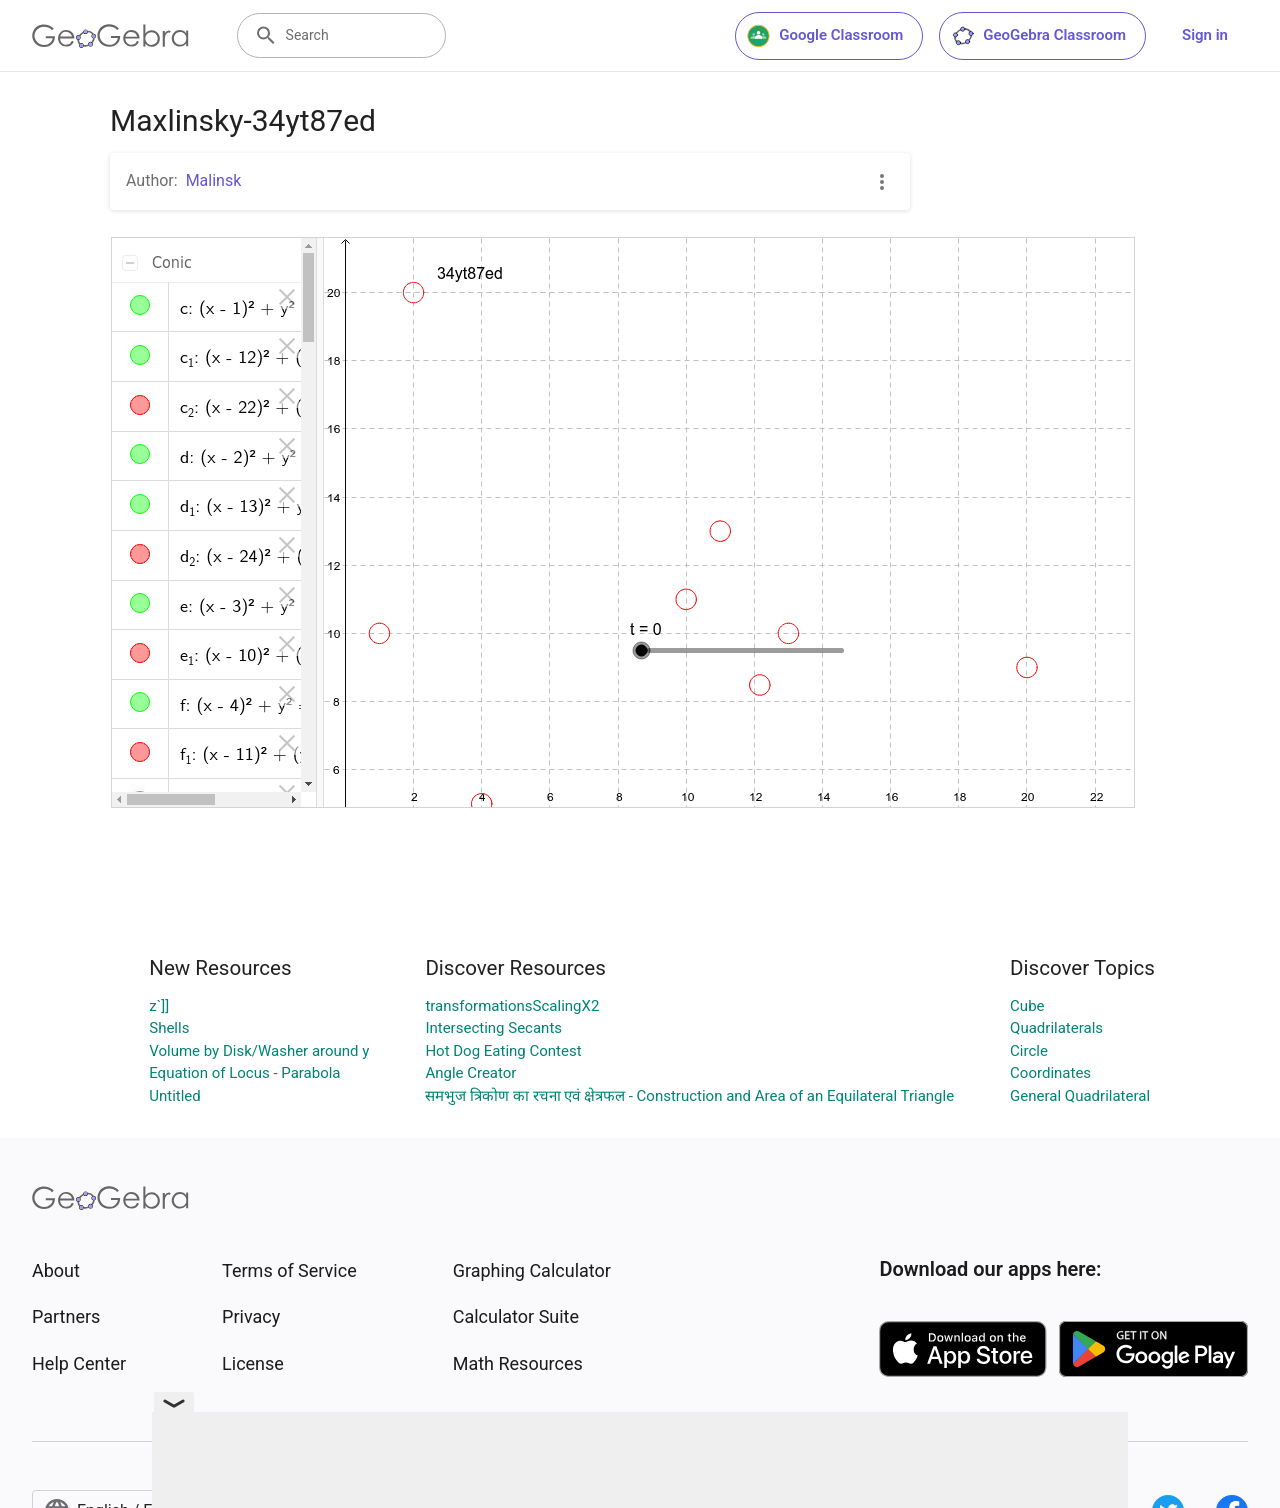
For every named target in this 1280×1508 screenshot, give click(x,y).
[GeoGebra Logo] (110, 36)
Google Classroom (825, 36)
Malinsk (214, 180)
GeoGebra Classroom (1038, 36)
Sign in (1205, 35)
